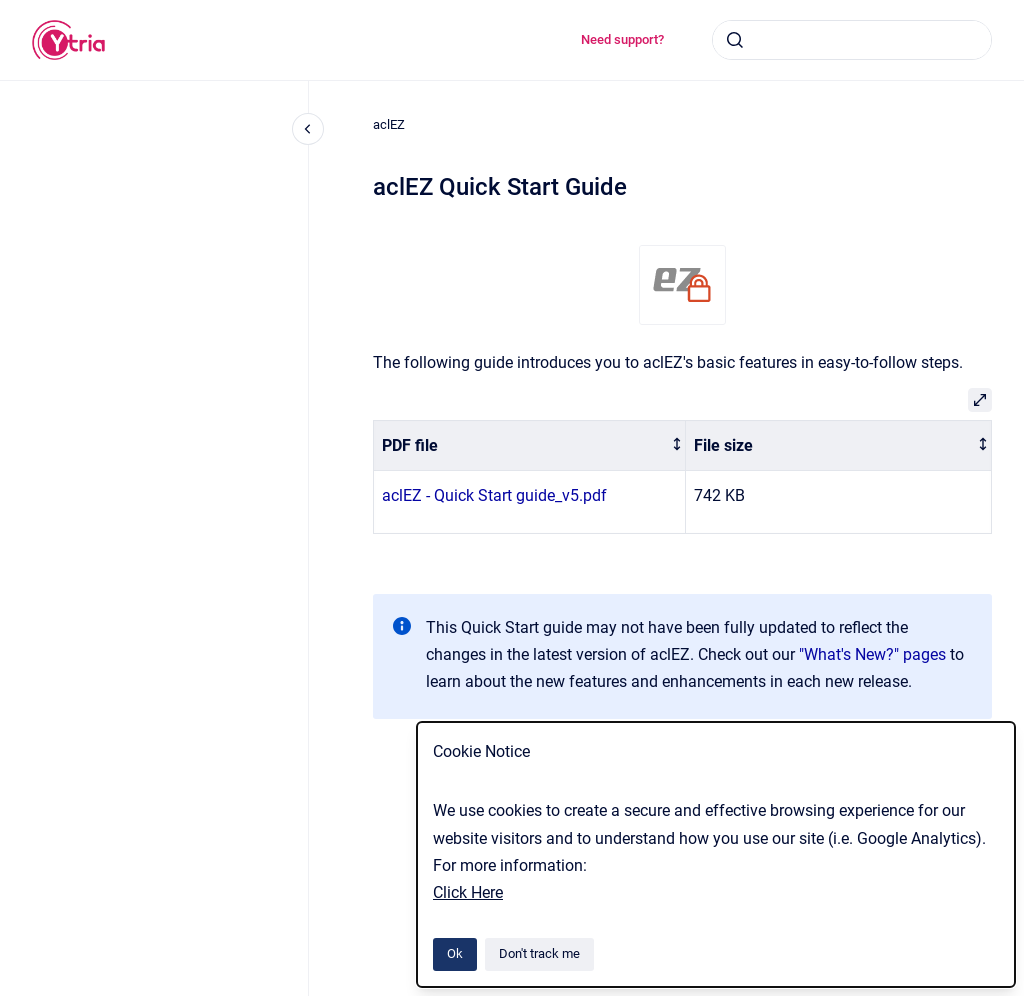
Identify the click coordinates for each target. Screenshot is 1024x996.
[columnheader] (530, 445)
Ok (455, 953)
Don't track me (539, 953)
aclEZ (389, 124)
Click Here (468, 892)
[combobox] (852, 40)
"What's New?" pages (872, 654)
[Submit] (735, 40)
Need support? (622, 39)
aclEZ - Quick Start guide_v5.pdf (494, 495)
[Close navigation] (308, 129)
